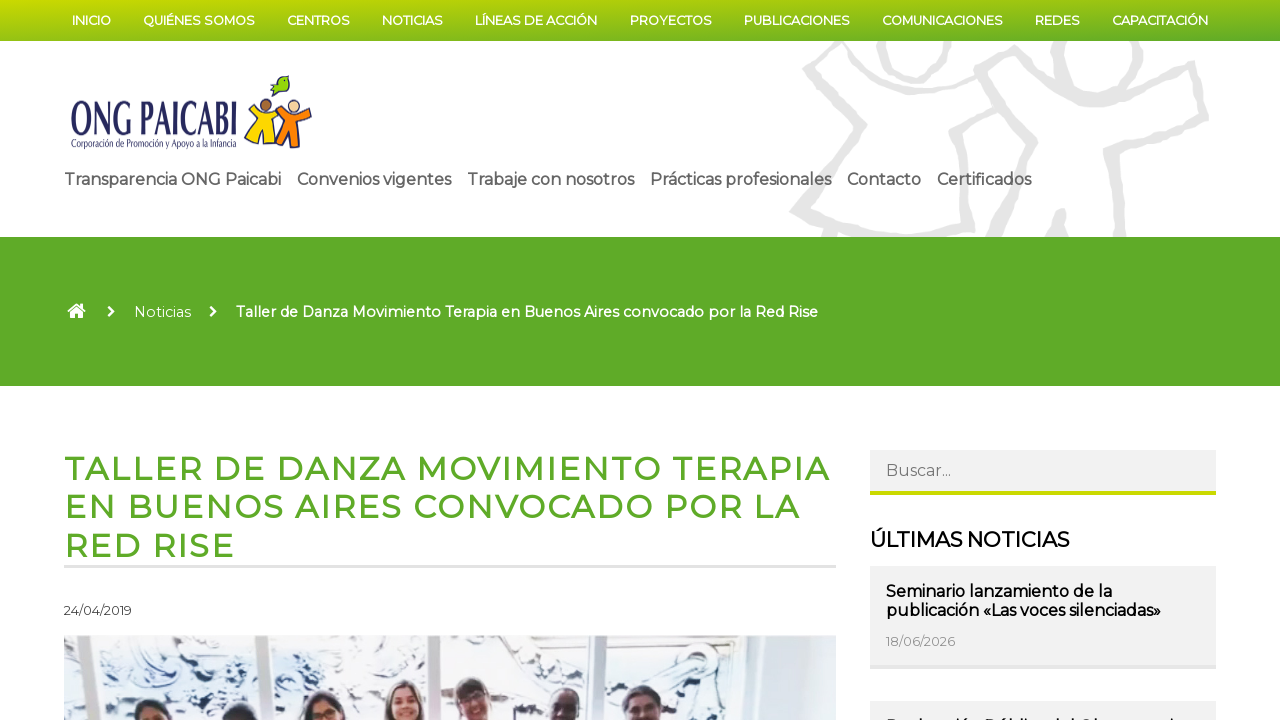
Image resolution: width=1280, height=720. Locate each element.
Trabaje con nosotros (550, 179)
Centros (318, 20)
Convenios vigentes (374, 179)
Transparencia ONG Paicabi (172, 179)
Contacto (884, 179)
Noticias (412, 20)
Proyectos (671, 20)
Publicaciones (797, 20)
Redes (1057, 20)
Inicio (91, 20)
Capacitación (1160, 20)
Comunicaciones (942, 20)
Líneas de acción (536, 20)
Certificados (984, 179)
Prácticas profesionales (740, 179)
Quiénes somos (199, 20)
